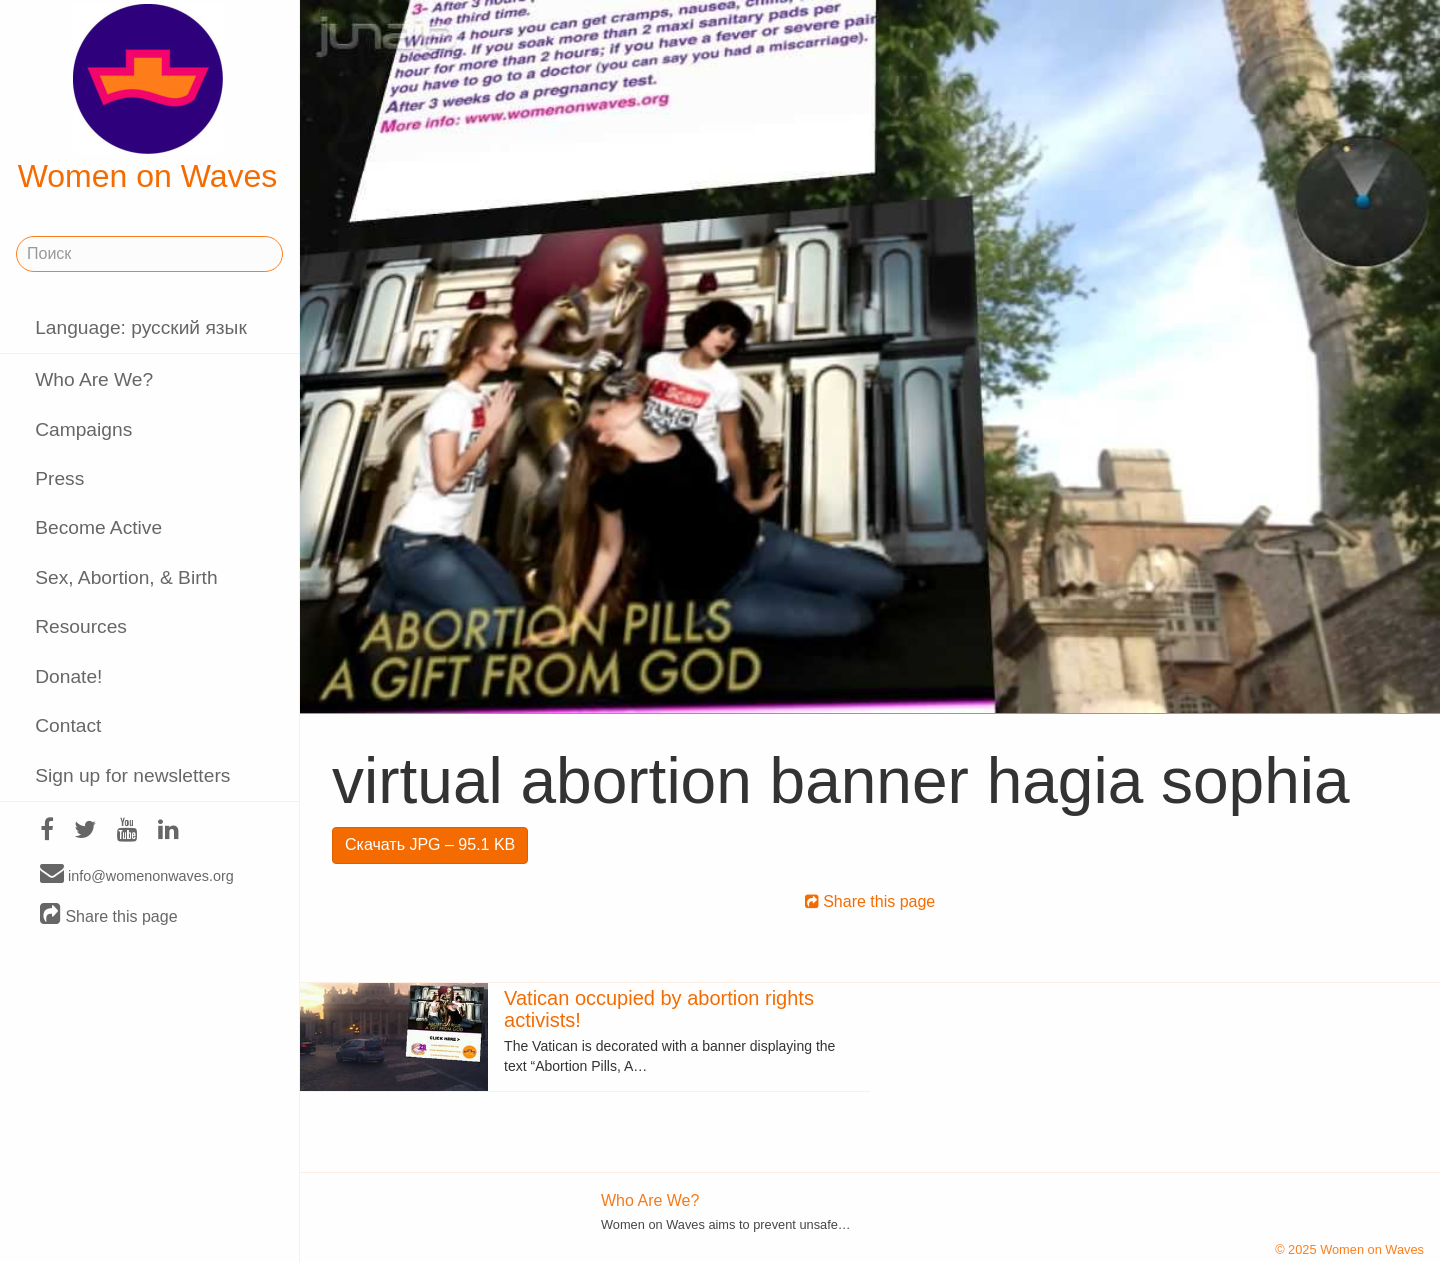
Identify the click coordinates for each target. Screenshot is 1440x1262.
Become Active (98, 527)
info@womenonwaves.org (137, 875)
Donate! (68, 676)
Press (59, 478)
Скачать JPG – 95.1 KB (430, 844)
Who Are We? (94, 379)
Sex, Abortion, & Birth (126, 577)
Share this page (109, 915)
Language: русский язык (141, 327)
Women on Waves (148, 99)
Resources (81, 626)
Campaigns (83, 429)
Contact (68, 725)
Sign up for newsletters (132, 775)
